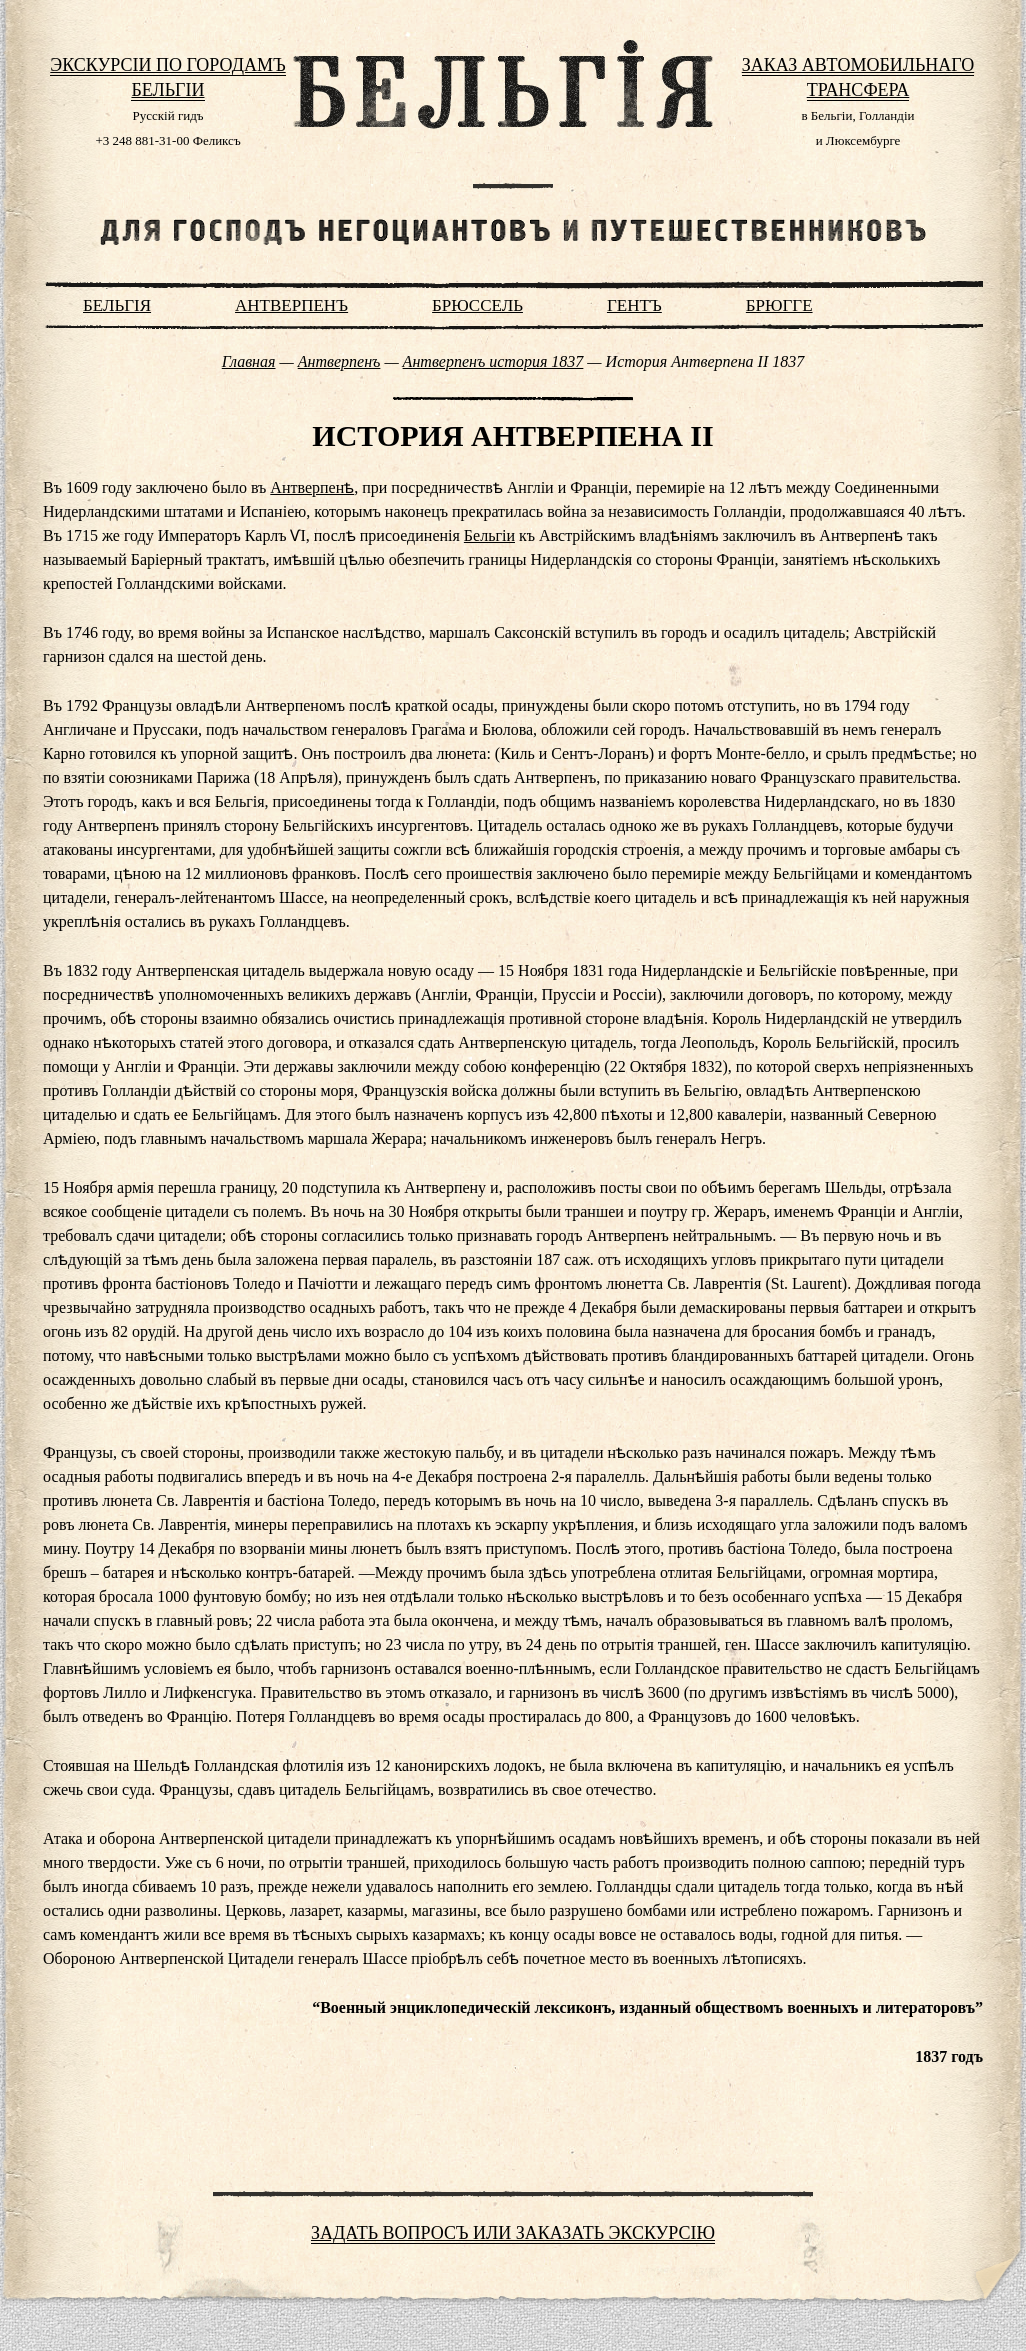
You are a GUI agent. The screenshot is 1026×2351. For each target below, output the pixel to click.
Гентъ (634, 305)
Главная (249, 361)
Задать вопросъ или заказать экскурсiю (513, 2233)
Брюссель (477, 305)
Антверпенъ (291, 305)
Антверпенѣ (312, 487)
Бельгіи (489, 535)
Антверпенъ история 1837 (493, 361)
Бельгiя (117, 305)
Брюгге (779, 305)
